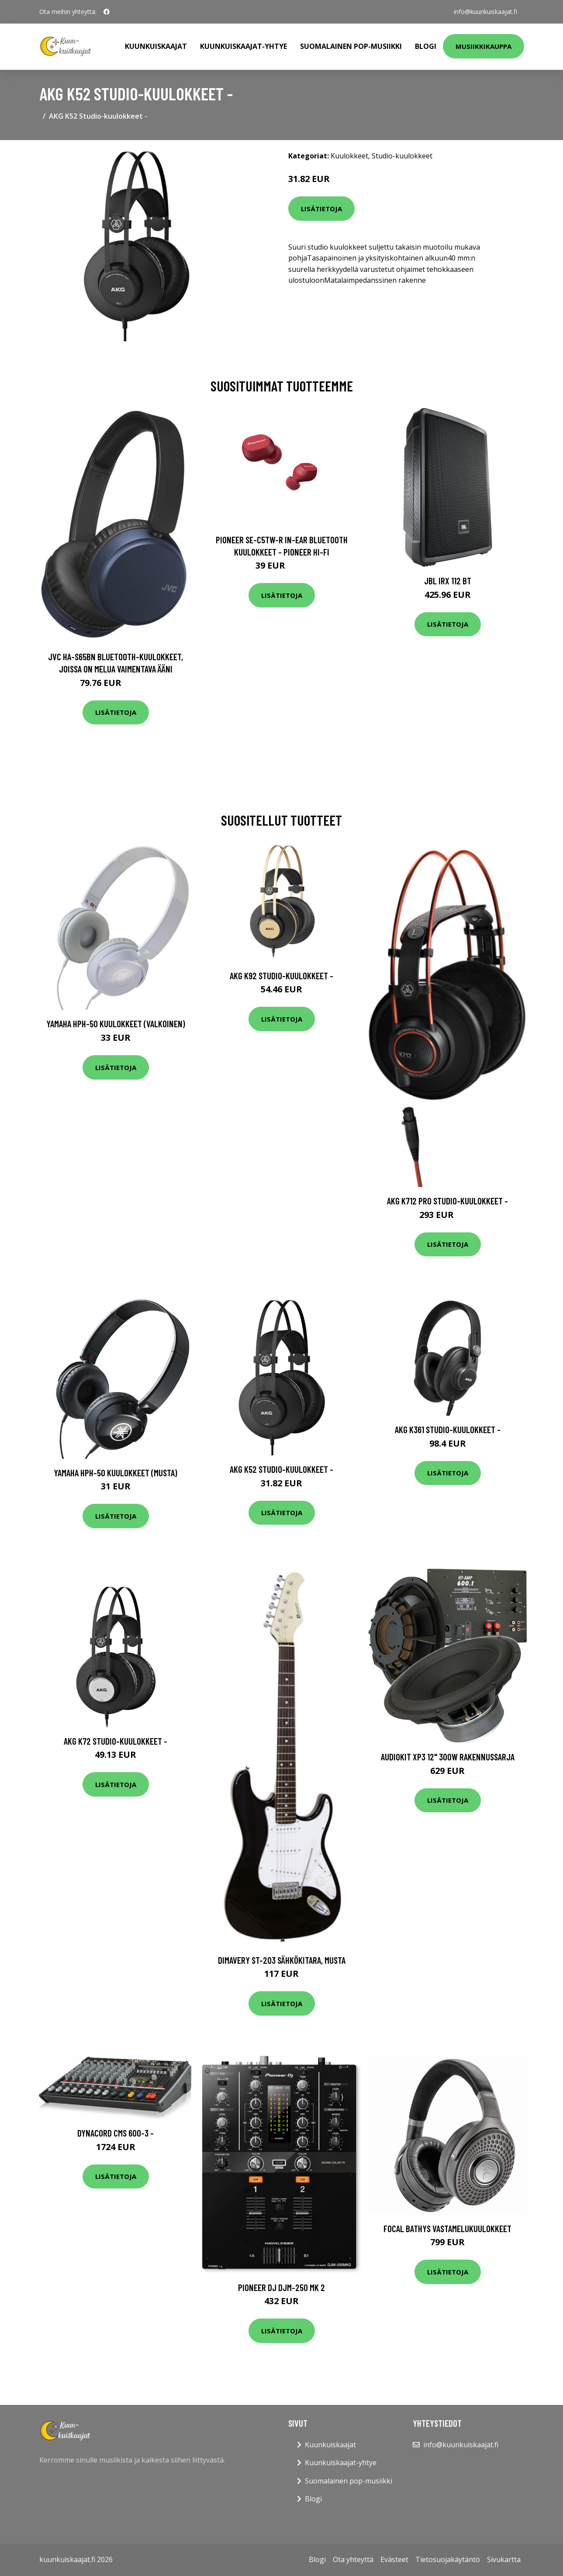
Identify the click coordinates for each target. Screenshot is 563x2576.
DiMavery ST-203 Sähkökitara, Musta (281, 1960)
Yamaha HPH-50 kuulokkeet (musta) (115, 1472)
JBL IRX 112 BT (447, 580)
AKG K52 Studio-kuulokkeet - (281, 1469)
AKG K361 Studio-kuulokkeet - (448, 1429)
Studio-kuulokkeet (402, 156)
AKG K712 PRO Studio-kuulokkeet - (447, 1200)
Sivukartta (504, 2559)
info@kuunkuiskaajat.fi (485, 11)
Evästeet (394, 2559)
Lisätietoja (321, 208)
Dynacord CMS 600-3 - (115, 2132)
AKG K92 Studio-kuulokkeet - (281, 975)
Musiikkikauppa (483, 46)
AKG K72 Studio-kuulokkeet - (115, 1741)
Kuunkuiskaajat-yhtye (243, 46)
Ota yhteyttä (353, 2559)
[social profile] (106, 11)
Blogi (425, 46)
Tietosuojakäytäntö (447, 2559)
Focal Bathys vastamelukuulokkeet (447, 2228)
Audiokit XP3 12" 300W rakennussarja (448, 1756)
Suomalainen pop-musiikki (351, 46)
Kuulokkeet (349, 156)
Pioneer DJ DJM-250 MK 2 (281, 2287)
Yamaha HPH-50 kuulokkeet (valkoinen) (115, 1023)
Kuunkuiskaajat (156, 46)
